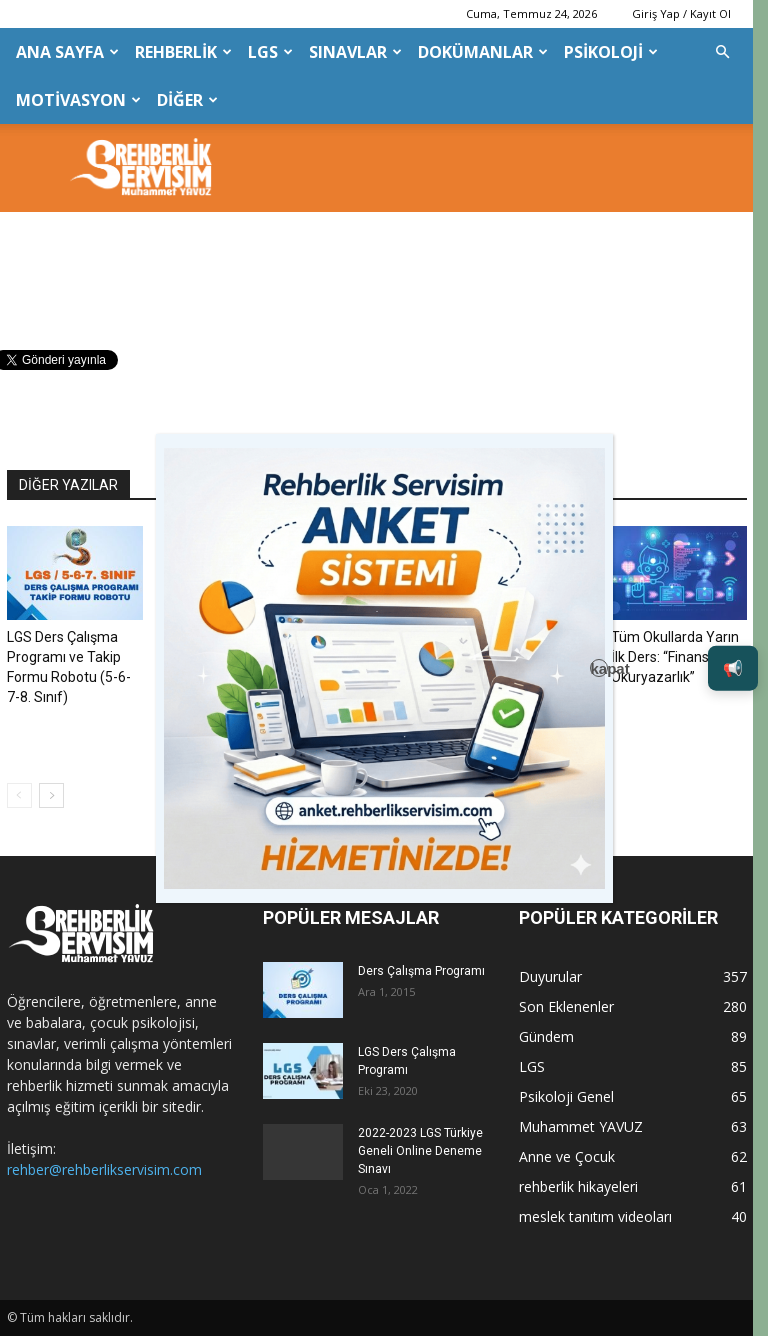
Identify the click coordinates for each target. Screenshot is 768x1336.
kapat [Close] (599, 668)
